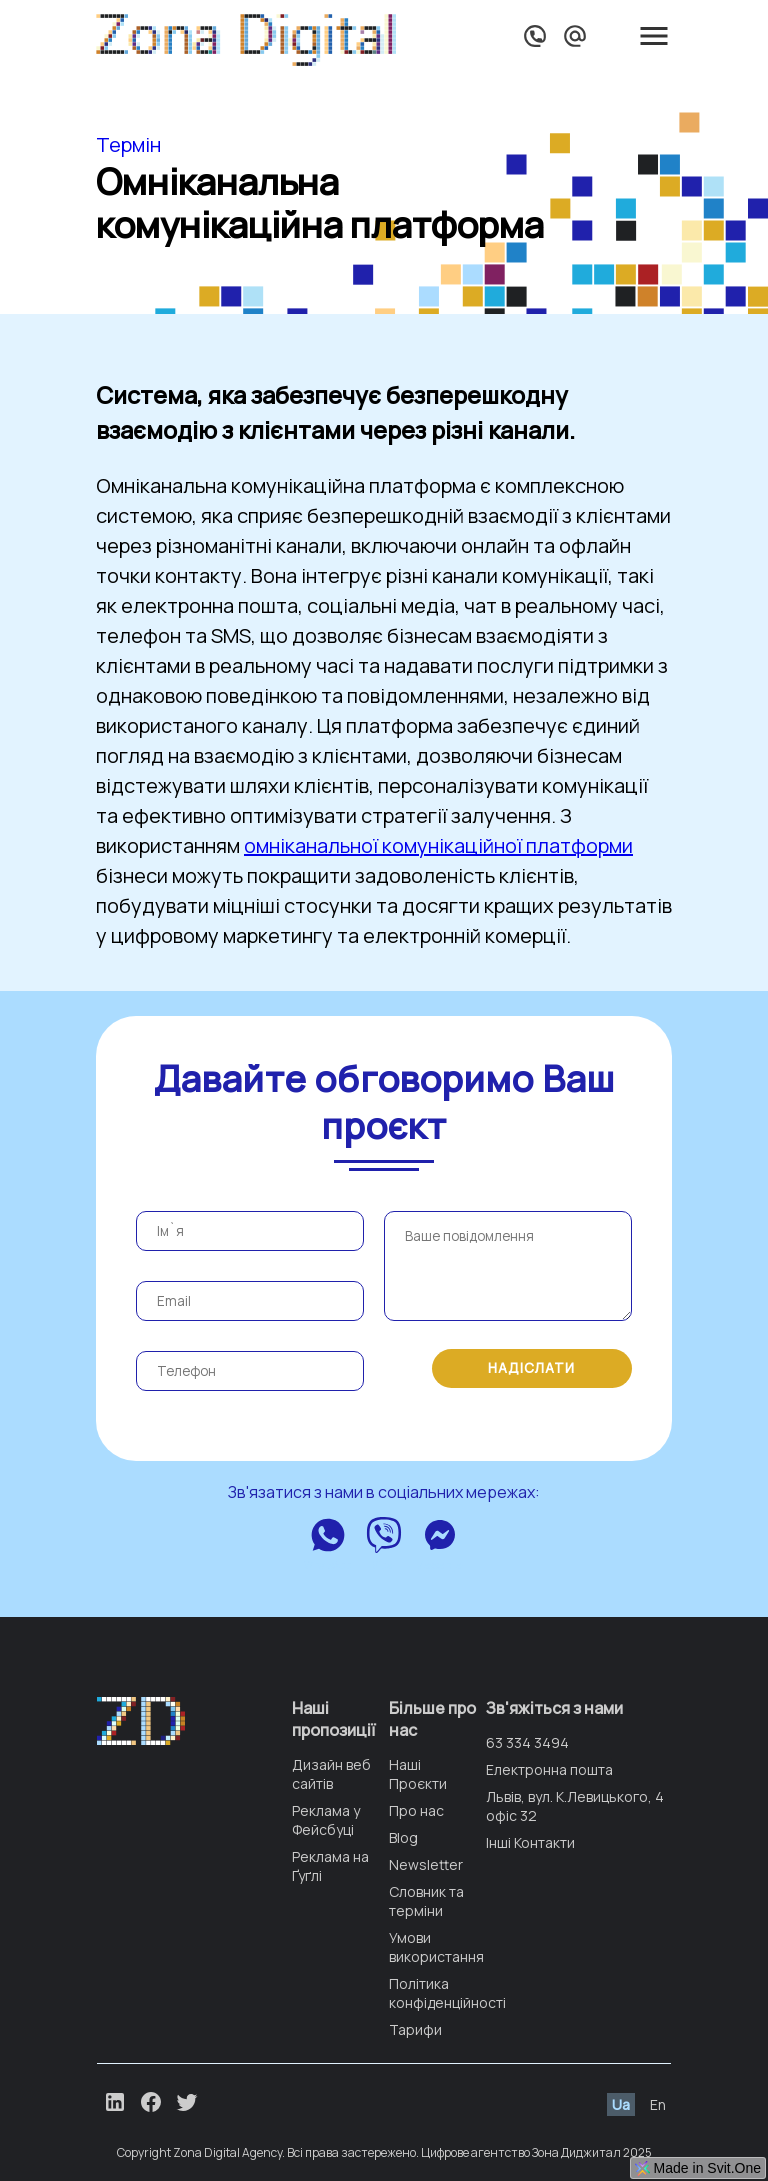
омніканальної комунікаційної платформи (438, 845)
